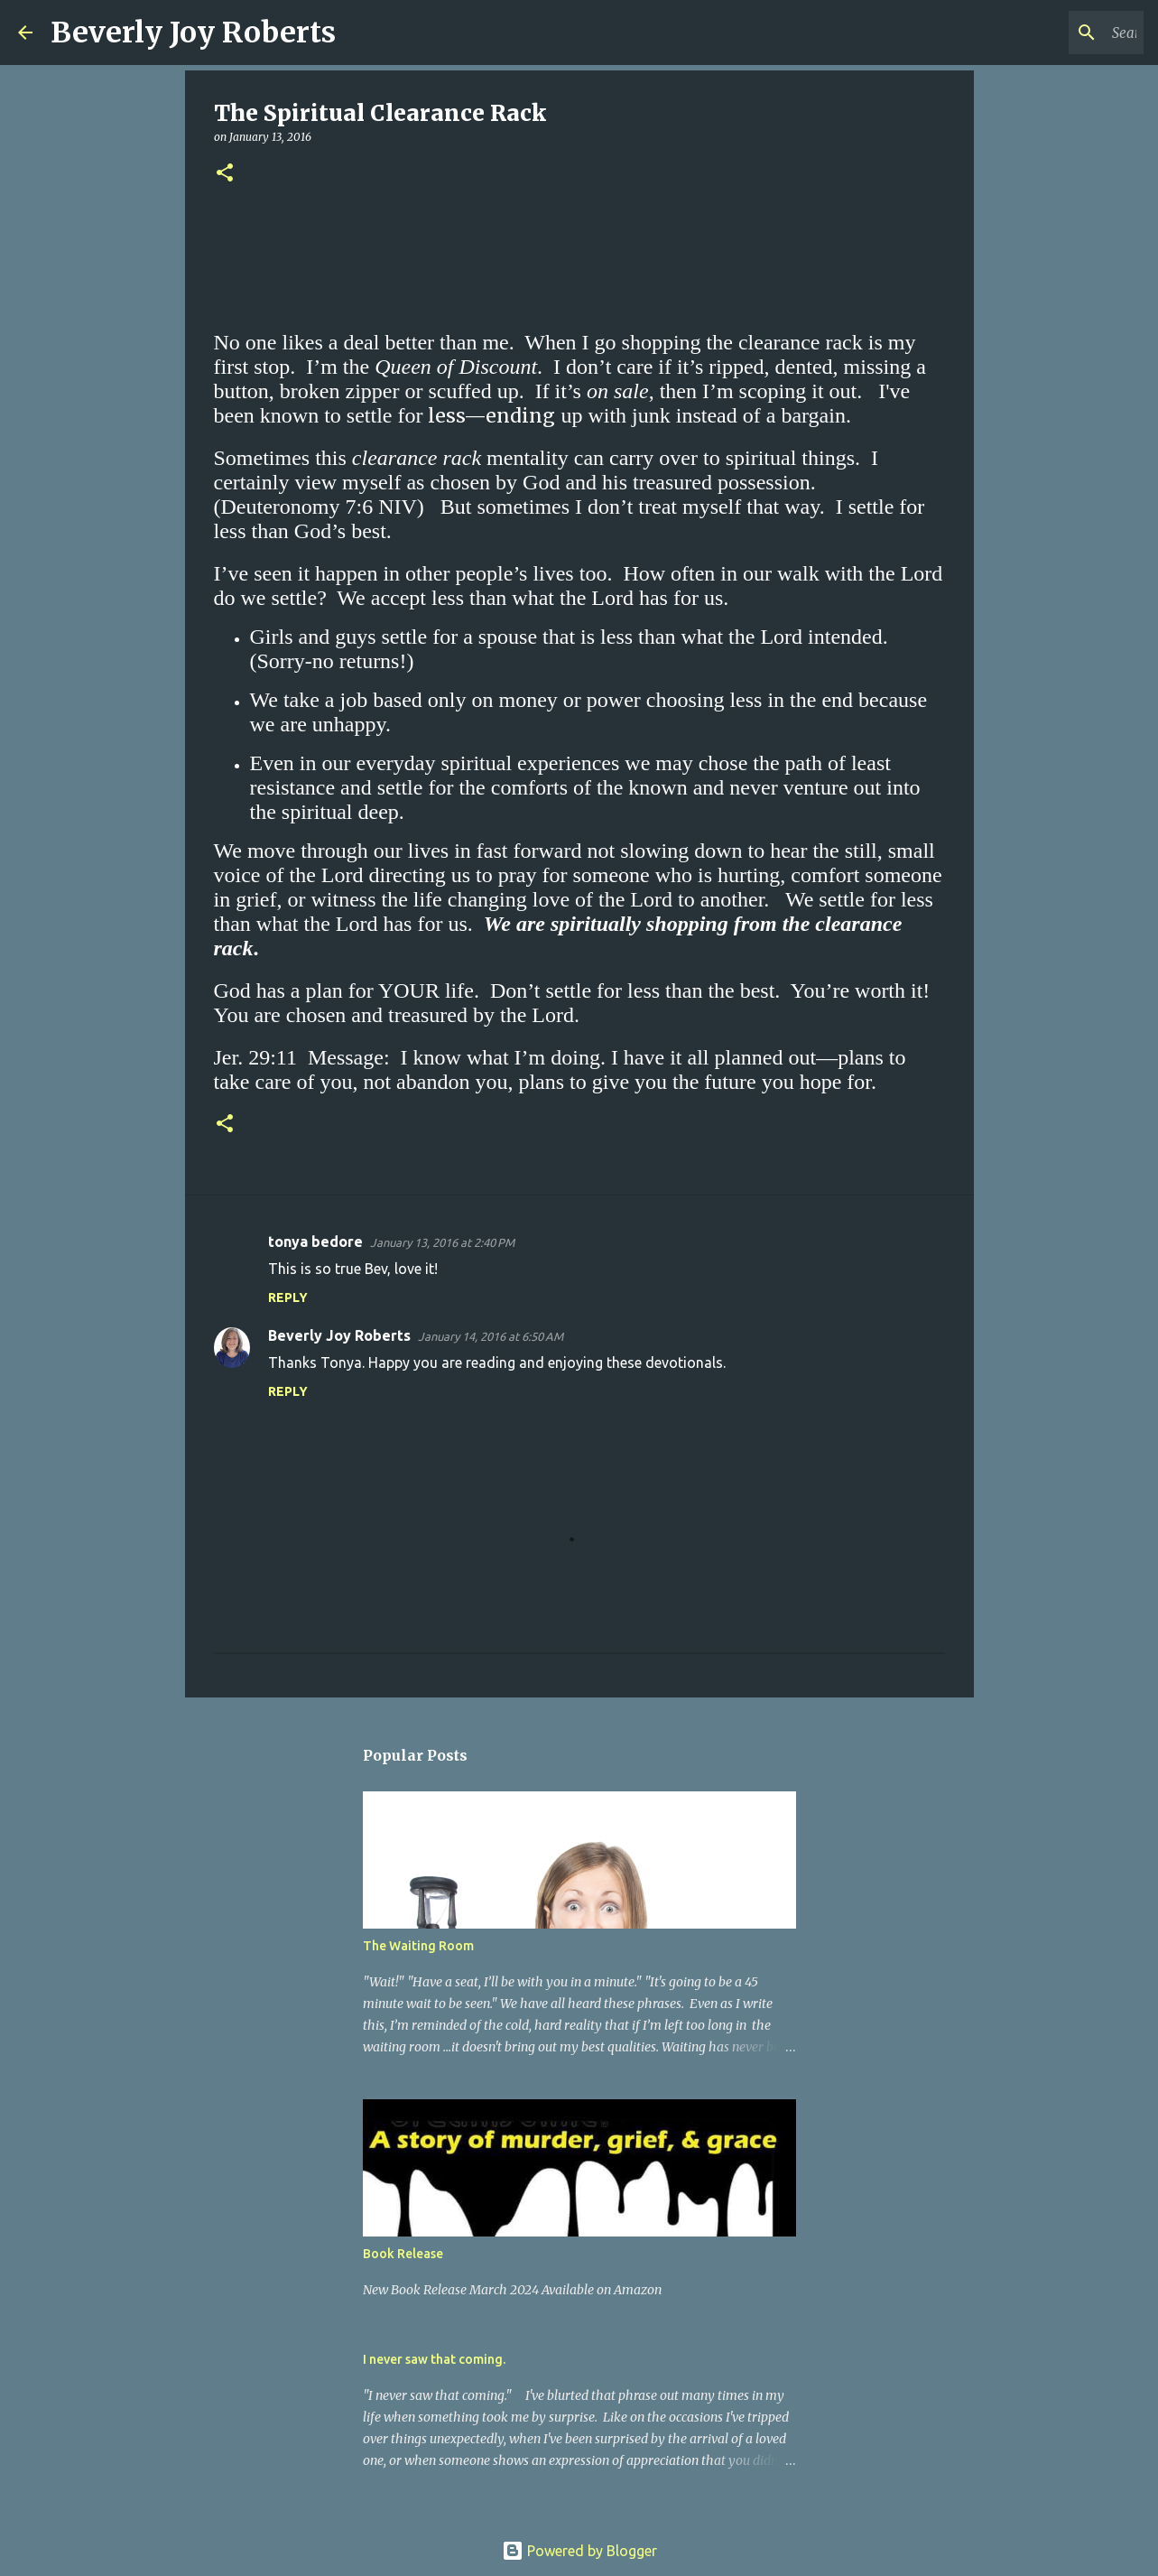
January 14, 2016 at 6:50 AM (490, 1336)
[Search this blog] (1049, 32)
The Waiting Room (418, 1946)
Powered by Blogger (579, 2551)
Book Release (403, 2253)
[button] (225, 174)
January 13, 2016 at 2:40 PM (442, 1242)
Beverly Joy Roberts (193, 32)
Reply (288, 1297)
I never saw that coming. (434, 2359)
